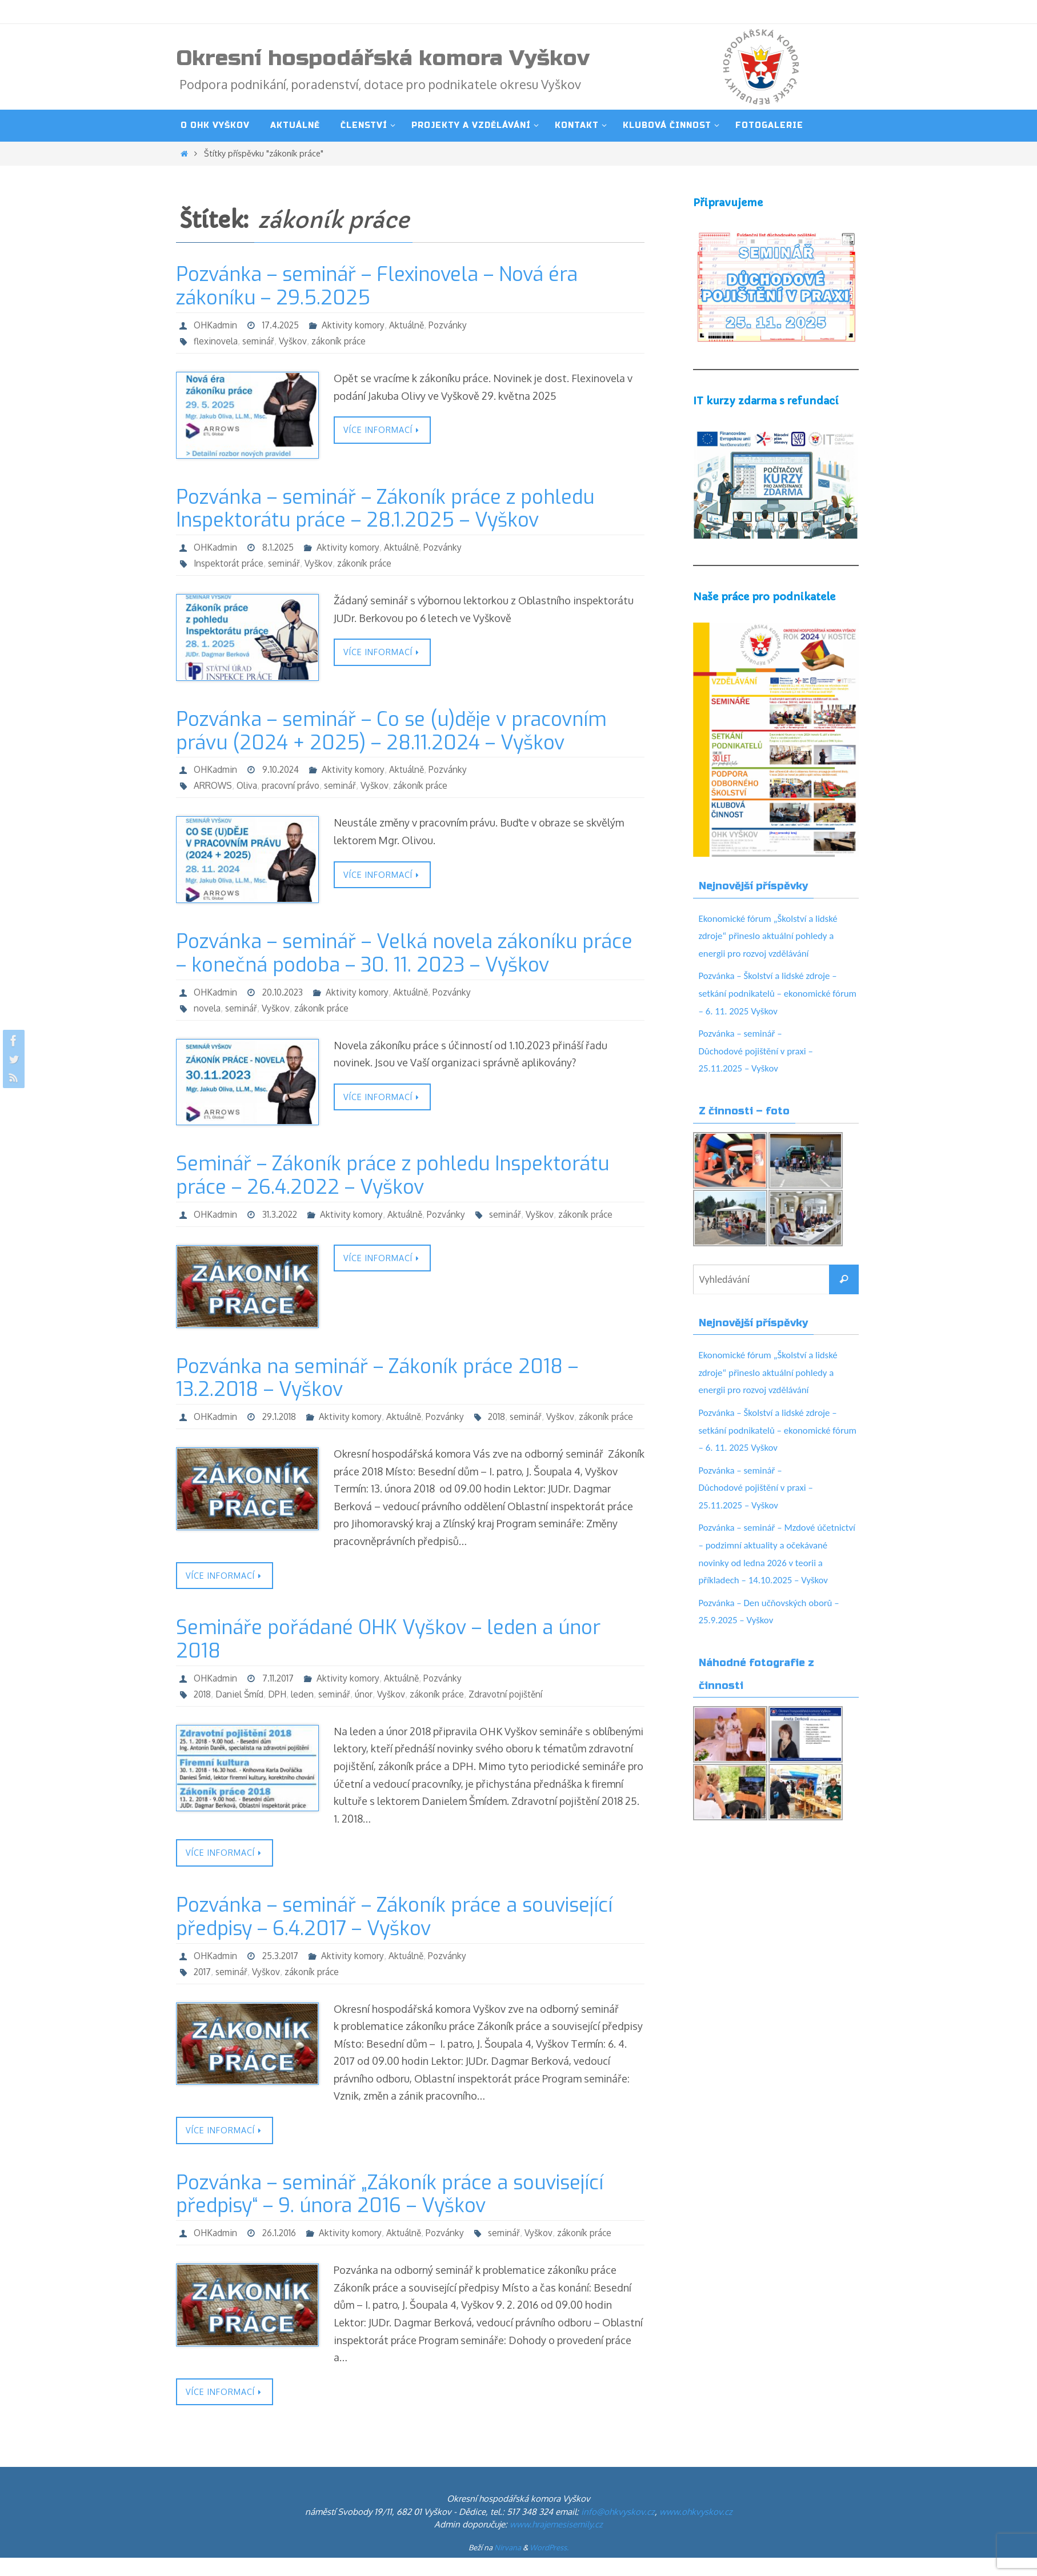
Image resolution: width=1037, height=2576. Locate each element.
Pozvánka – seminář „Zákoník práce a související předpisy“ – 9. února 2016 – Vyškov (389, 2211)
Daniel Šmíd (241, 1710)
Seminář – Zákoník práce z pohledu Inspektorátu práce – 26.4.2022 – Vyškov (392, 1175)
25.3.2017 (283, 1972)
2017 (203, 1988)
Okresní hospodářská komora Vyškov (383, 58)
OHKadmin (216, 325)
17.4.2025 (283, 325)
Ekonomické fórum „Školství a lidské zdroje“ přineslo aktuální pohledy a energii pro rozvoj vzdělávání (773, 936)
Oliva (248, 785)
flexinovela (216, 341)
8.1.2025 (280, 547)
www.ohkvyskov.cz (695, 2530)
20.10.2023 (286, 992)
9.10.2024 (283, 769)
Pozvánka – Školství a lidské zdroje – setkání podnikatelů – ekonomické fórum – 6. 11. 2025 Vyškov (773, 993)
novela (207, 1008)
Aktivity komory (358, 325)
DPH (279, 1710)
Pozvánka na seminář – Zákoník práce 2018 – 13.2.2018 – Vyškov (377, 1378)
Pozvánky (454, 325)
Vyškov (295, 341)
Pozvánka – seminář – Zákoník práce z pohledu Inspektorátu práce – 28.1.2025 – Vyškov (385, 508)
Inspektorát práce (230, 563)
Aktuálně (412, 325)
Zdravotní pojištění (513, 1710)
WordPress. (549, 2565)
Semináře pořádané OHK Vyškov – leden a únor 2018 (388, 1655)
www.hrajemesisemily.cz (556, 2542)
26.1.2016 (281, 2250)
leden (305, 1710)
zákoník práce (342, 341)
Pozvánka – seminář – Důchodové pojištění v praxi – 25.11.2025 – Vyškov (760, 1050)
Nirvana (507, 2565)
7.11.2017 (280, 1694)
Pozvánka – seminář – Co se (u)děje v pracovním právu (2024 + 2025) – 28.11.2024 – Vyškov (391, 731)
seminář (260, 341)
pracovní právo (292, 785)
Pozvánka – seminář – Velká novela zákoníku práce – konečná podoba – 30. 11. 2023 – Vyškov (404, 953)
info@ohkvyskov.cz (618, 2530)
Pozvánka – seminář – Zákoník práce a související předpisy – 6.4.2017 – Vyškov (394, 1934)
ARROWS (213, 785)
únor (368, 1710)
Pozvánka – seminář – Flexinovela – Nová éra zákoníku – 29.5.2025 (377, 286)
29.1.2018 (281, 1416)
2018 (203, 1432)
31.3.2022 (282, 1214)
